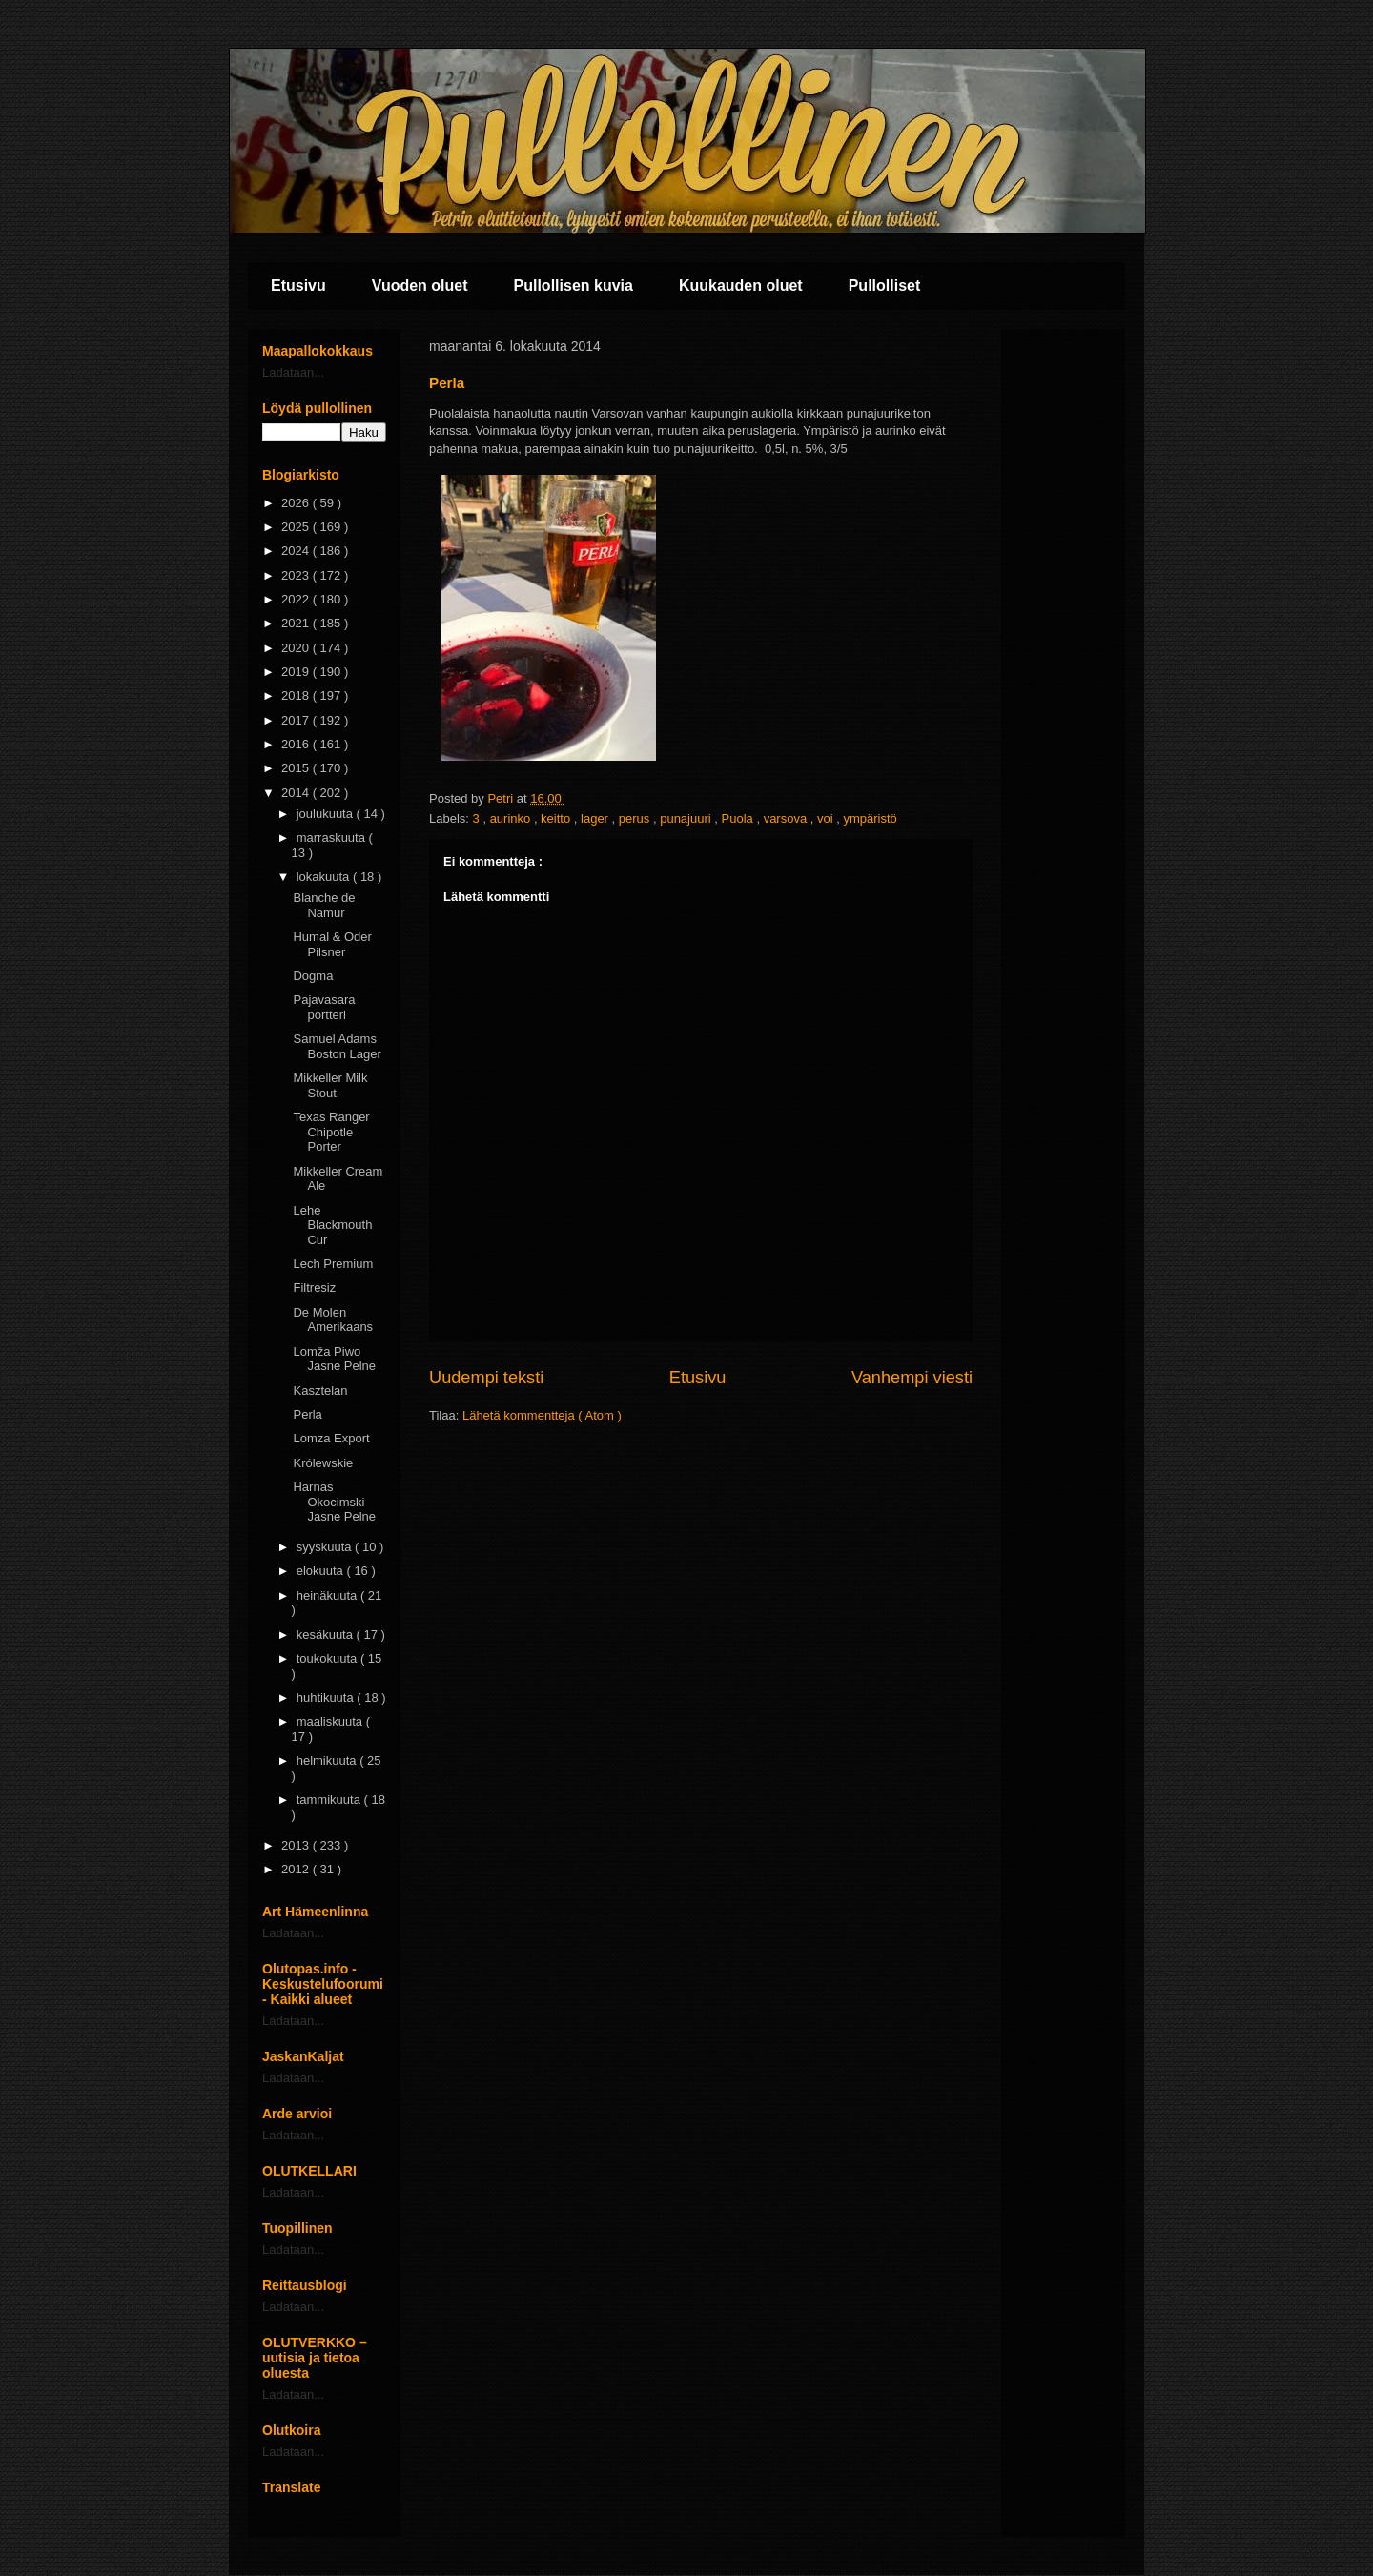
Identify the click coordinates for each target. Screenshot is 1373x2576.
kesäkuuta (327, 1634)
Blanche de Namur (324, 905)
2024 (297, 550)
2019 (297, 671)
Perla (307, 1414)
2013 (297, 1845)
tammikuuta (330, 1799)
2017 (297, 720)
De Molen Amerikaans (333, 1320)
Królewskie (323, 1463)
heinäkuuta (328, 1595)
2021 (297, 623)
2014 (297, 793)
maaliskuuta (331, 1721)
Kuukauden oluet (741, 285)
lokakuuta (325, 876)
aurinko (512, 818)
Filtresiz (314, 1287)
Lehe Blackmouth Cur (332, 1225)
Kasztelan (320, 1390)
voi (826, 818)
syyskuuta (326, 1547)
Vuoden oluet (420, 285)
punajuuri (687, 818)
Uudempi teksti (486, 1377)
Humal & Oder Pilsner (332, 944)
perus (636, 818)
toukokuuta (328, 1658)
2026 (297, 503)
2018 (297, 695)
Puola (739, 818)
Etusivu (298, 285)
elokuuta (322, 1571)
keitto (557, 818)
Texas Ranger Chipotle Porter (331, 1132)
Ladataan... (293, 372)
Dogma (313, 976)
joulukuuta (327, 814)
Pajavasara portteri (324, 1007)
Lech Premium (333, 1264)
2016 (297, 744)
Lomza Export (331, 1438)
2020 (297, 648)
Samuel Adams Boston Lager (336, 1046)
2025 (297, 527)
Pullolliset (885, 285)
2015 (297, 768)
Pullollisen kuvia (573, 285)
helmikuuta (328, 1760)
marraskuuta (333, 837)
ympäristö (869, 818)
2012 (297, 1869)
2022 (297, 599)
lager (596, 818)
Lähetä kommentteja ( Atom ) (542, 1415)
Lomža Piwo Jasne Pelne (334, 1359)
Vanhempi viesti (912, 1377)
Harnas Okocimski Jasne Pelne (334, 1501)
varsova (787, 818)
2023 (297, 575)
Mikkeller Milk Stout (330, 1085)
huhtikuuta (327, 1697)
